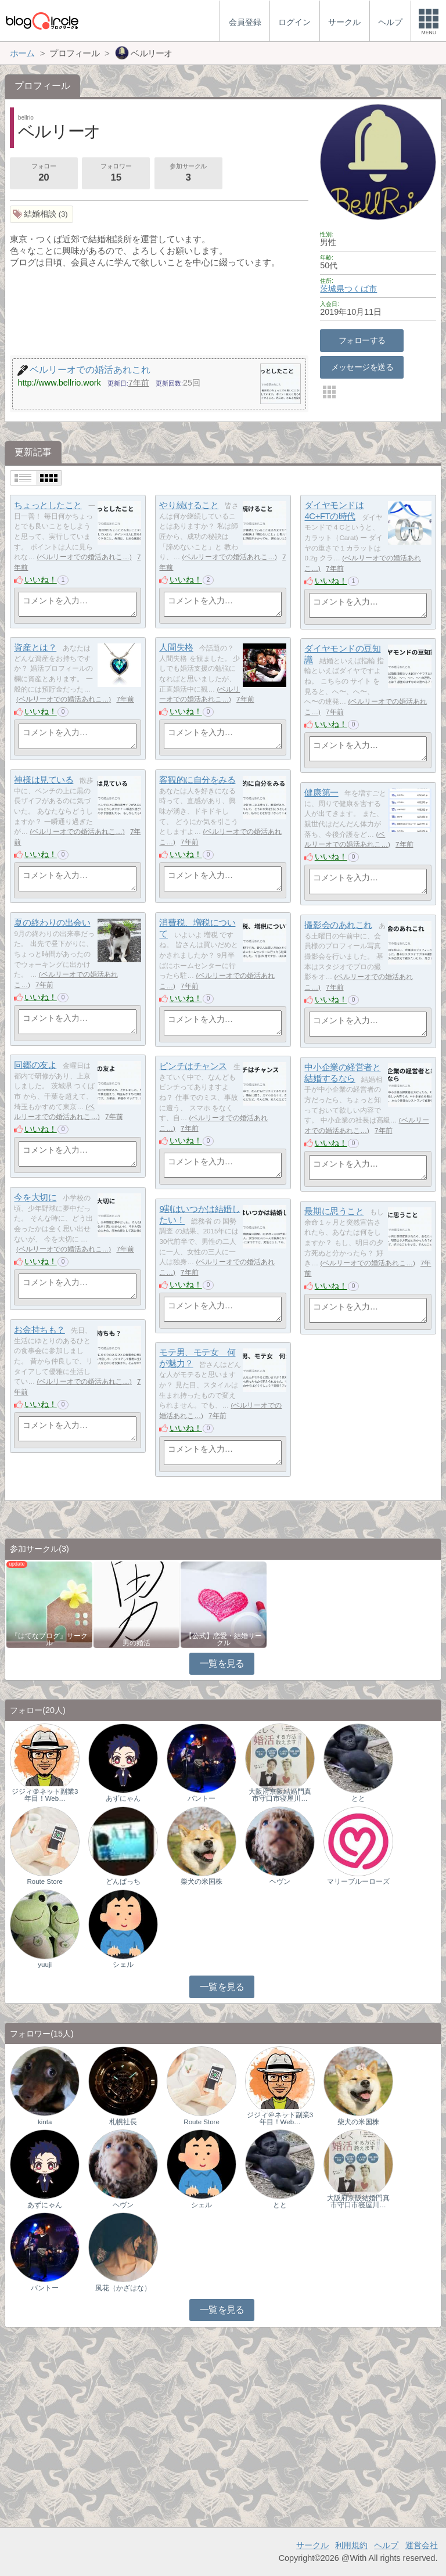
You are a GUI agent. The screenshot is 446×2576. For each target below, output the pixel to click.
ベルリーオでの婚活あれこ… (84, 556)
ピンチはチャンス (192, 1066)
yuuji (45, 1964)
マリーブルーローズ (358, 1881)
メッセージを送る (362, 367)
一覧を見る (222, 1663)
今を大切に (35, 1197)
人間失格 (176, 647)
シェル (123, 1964)
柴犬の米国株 (201, 1881)
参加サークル (188, 174)
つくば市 (360, 288)
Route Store (44, 1881)
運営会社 (421, 2545)
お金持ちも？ (39, 1329)
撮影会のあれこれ (338, 925)
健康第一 (321, 792)
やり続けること (188, 505)
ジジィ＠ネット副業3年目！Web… (45, 1795)
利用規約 (351, 2545)
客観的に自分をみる (197, 780)
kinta (45, 2121)
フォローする (362, 340)
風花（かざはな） (123, 2287)
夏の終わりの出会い (52, 922)
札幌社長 (123, 2121)
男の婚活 (136, 1642)
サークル (312, 2545)
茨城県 (332, 288)
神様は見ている (43, 780)
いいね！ (40, 579)
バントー (201, 1798)
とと (358, 1798)
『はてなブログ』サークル (49, 1639)
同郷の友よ (35, 1065)
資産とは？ (35, 647)
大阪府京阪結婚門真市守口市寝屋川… (280, 1795)
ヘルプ (386, 2545)
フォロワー (115, 174)
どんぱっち (123, 1881)
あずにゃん (123, 1798)
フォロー (43, 174)
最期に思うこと (334, 1211)
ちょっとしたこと (47, 505)
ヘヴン (279, 1881)
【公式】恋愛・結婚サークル (223, 1639)
